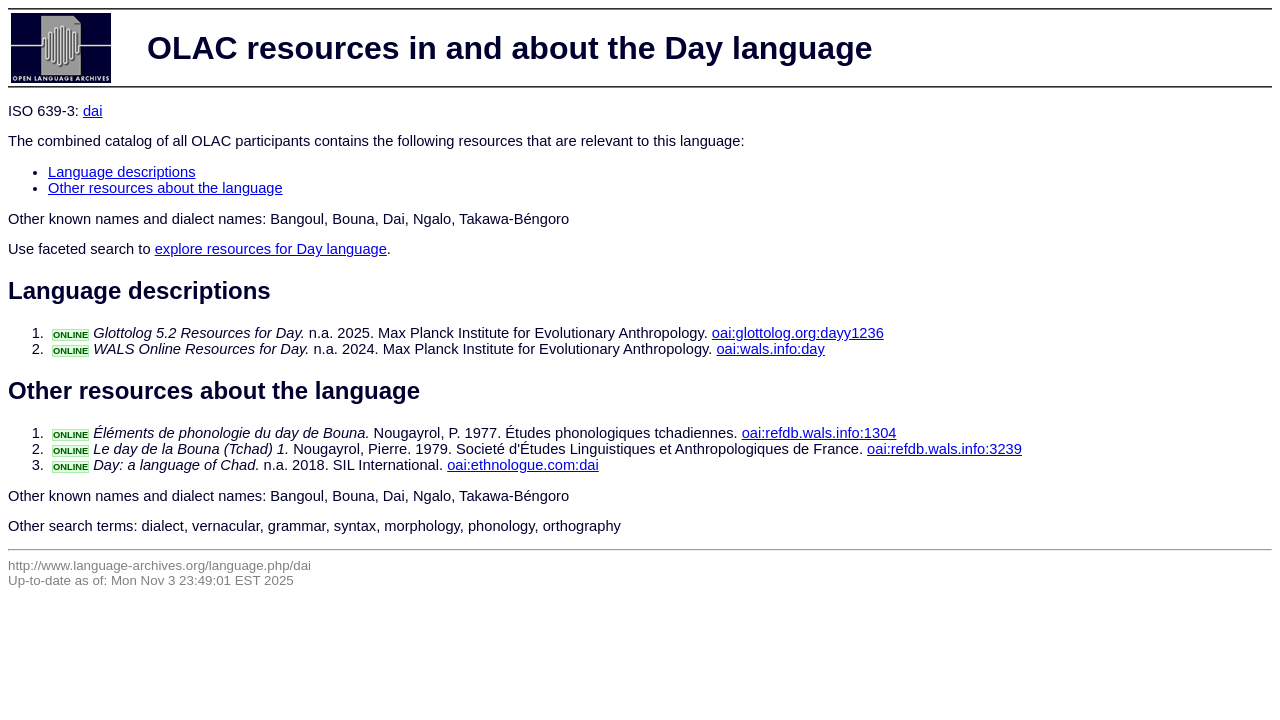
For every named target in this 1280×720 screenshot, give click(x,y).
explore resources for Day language (271, 249)
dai (93, 111)
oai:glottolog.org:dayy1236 (798, 333)
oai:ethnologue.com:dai (523, 465)
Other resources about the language (165, 188)
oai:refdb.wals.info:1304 (819, 433)
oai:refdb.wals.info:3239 (944, 449)
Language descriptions (122, 172)
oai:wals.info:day (770, 349)
